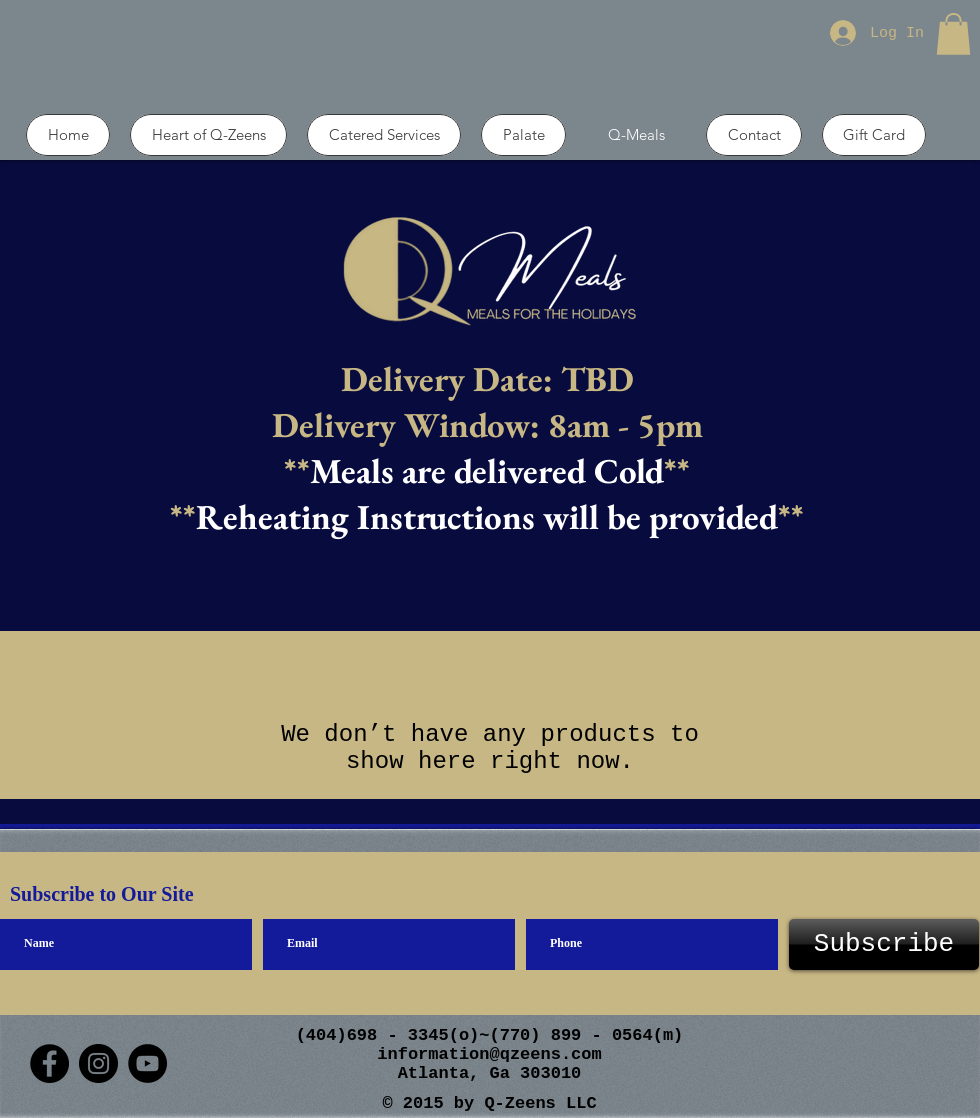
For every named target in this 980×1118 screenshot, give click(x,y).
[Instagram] (98, 1063)
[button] (953, 34)
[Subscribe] (884, 944)
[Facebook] (49, 1063)
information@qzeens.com (489, 1054)
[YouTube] (147, 1063)
